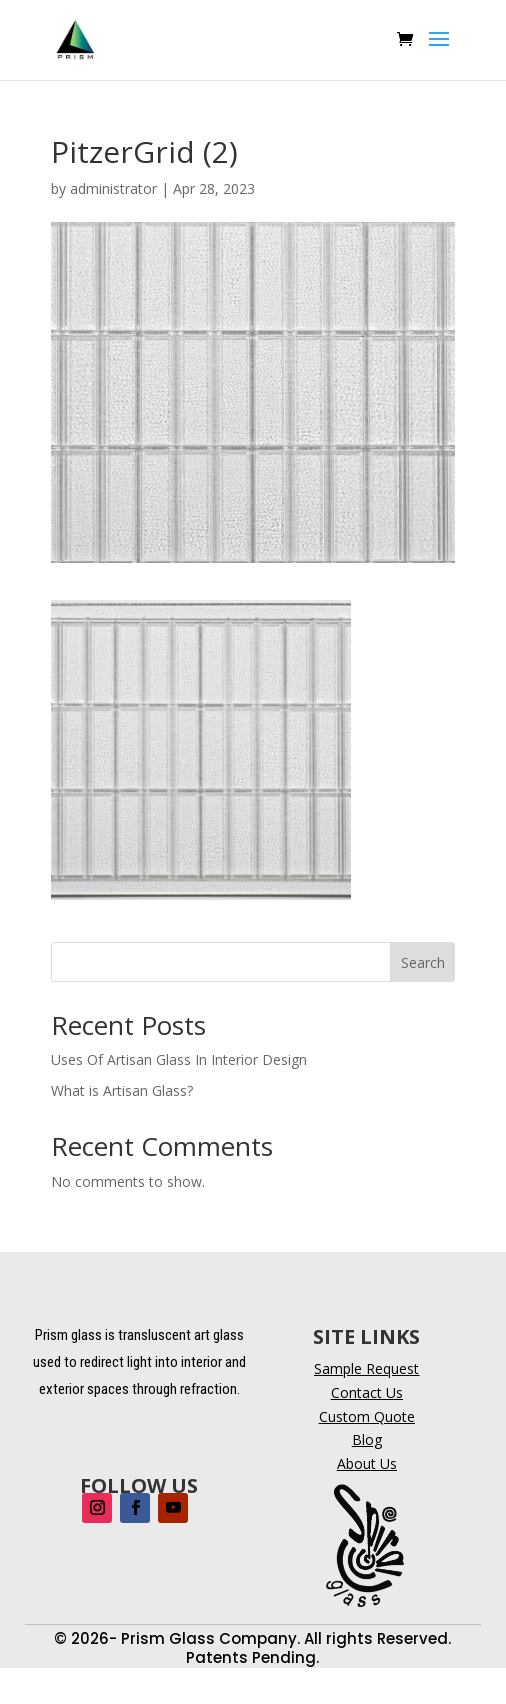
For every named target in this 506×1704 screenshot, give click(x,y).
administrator (113, 188)
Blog (367, 1439)
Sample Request (366, 1368)
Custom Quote (367, 1416)
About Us (367, 1463)
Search (423, 962)
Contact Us (367, 1392)
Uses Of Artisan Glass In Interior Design (179, 1059)
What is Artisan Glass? (122, 1090)
